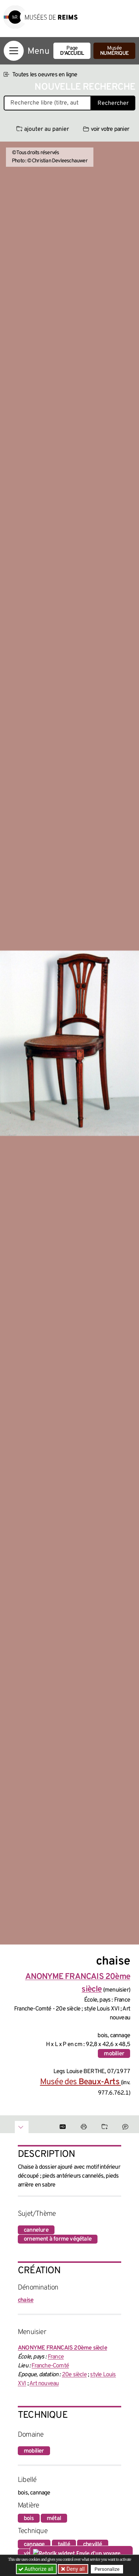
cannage (34, 2544)
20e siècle (74, 2374)
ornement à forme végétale (58, 2239)
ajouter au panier (42, 129)
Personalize (107, 2569)
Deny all (75, 2569)
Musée (114, 51)
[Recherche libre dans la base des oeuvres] (47, 103)
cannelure (36, 2230)
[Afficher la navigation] (14, 51)
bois (29, 2518)
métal (54, 2518)
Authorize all (36, 2569)
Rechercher (113, 103)
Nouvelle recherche (84, 87)
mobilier (114, 2054)
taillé (64, 2544)
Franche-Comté (50, 2366)
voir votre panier (106, 129)
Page (72, 51)
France (56, 2357)
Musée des (80, 2082)
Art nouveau (44, 2383)
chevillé (92, 2544)
